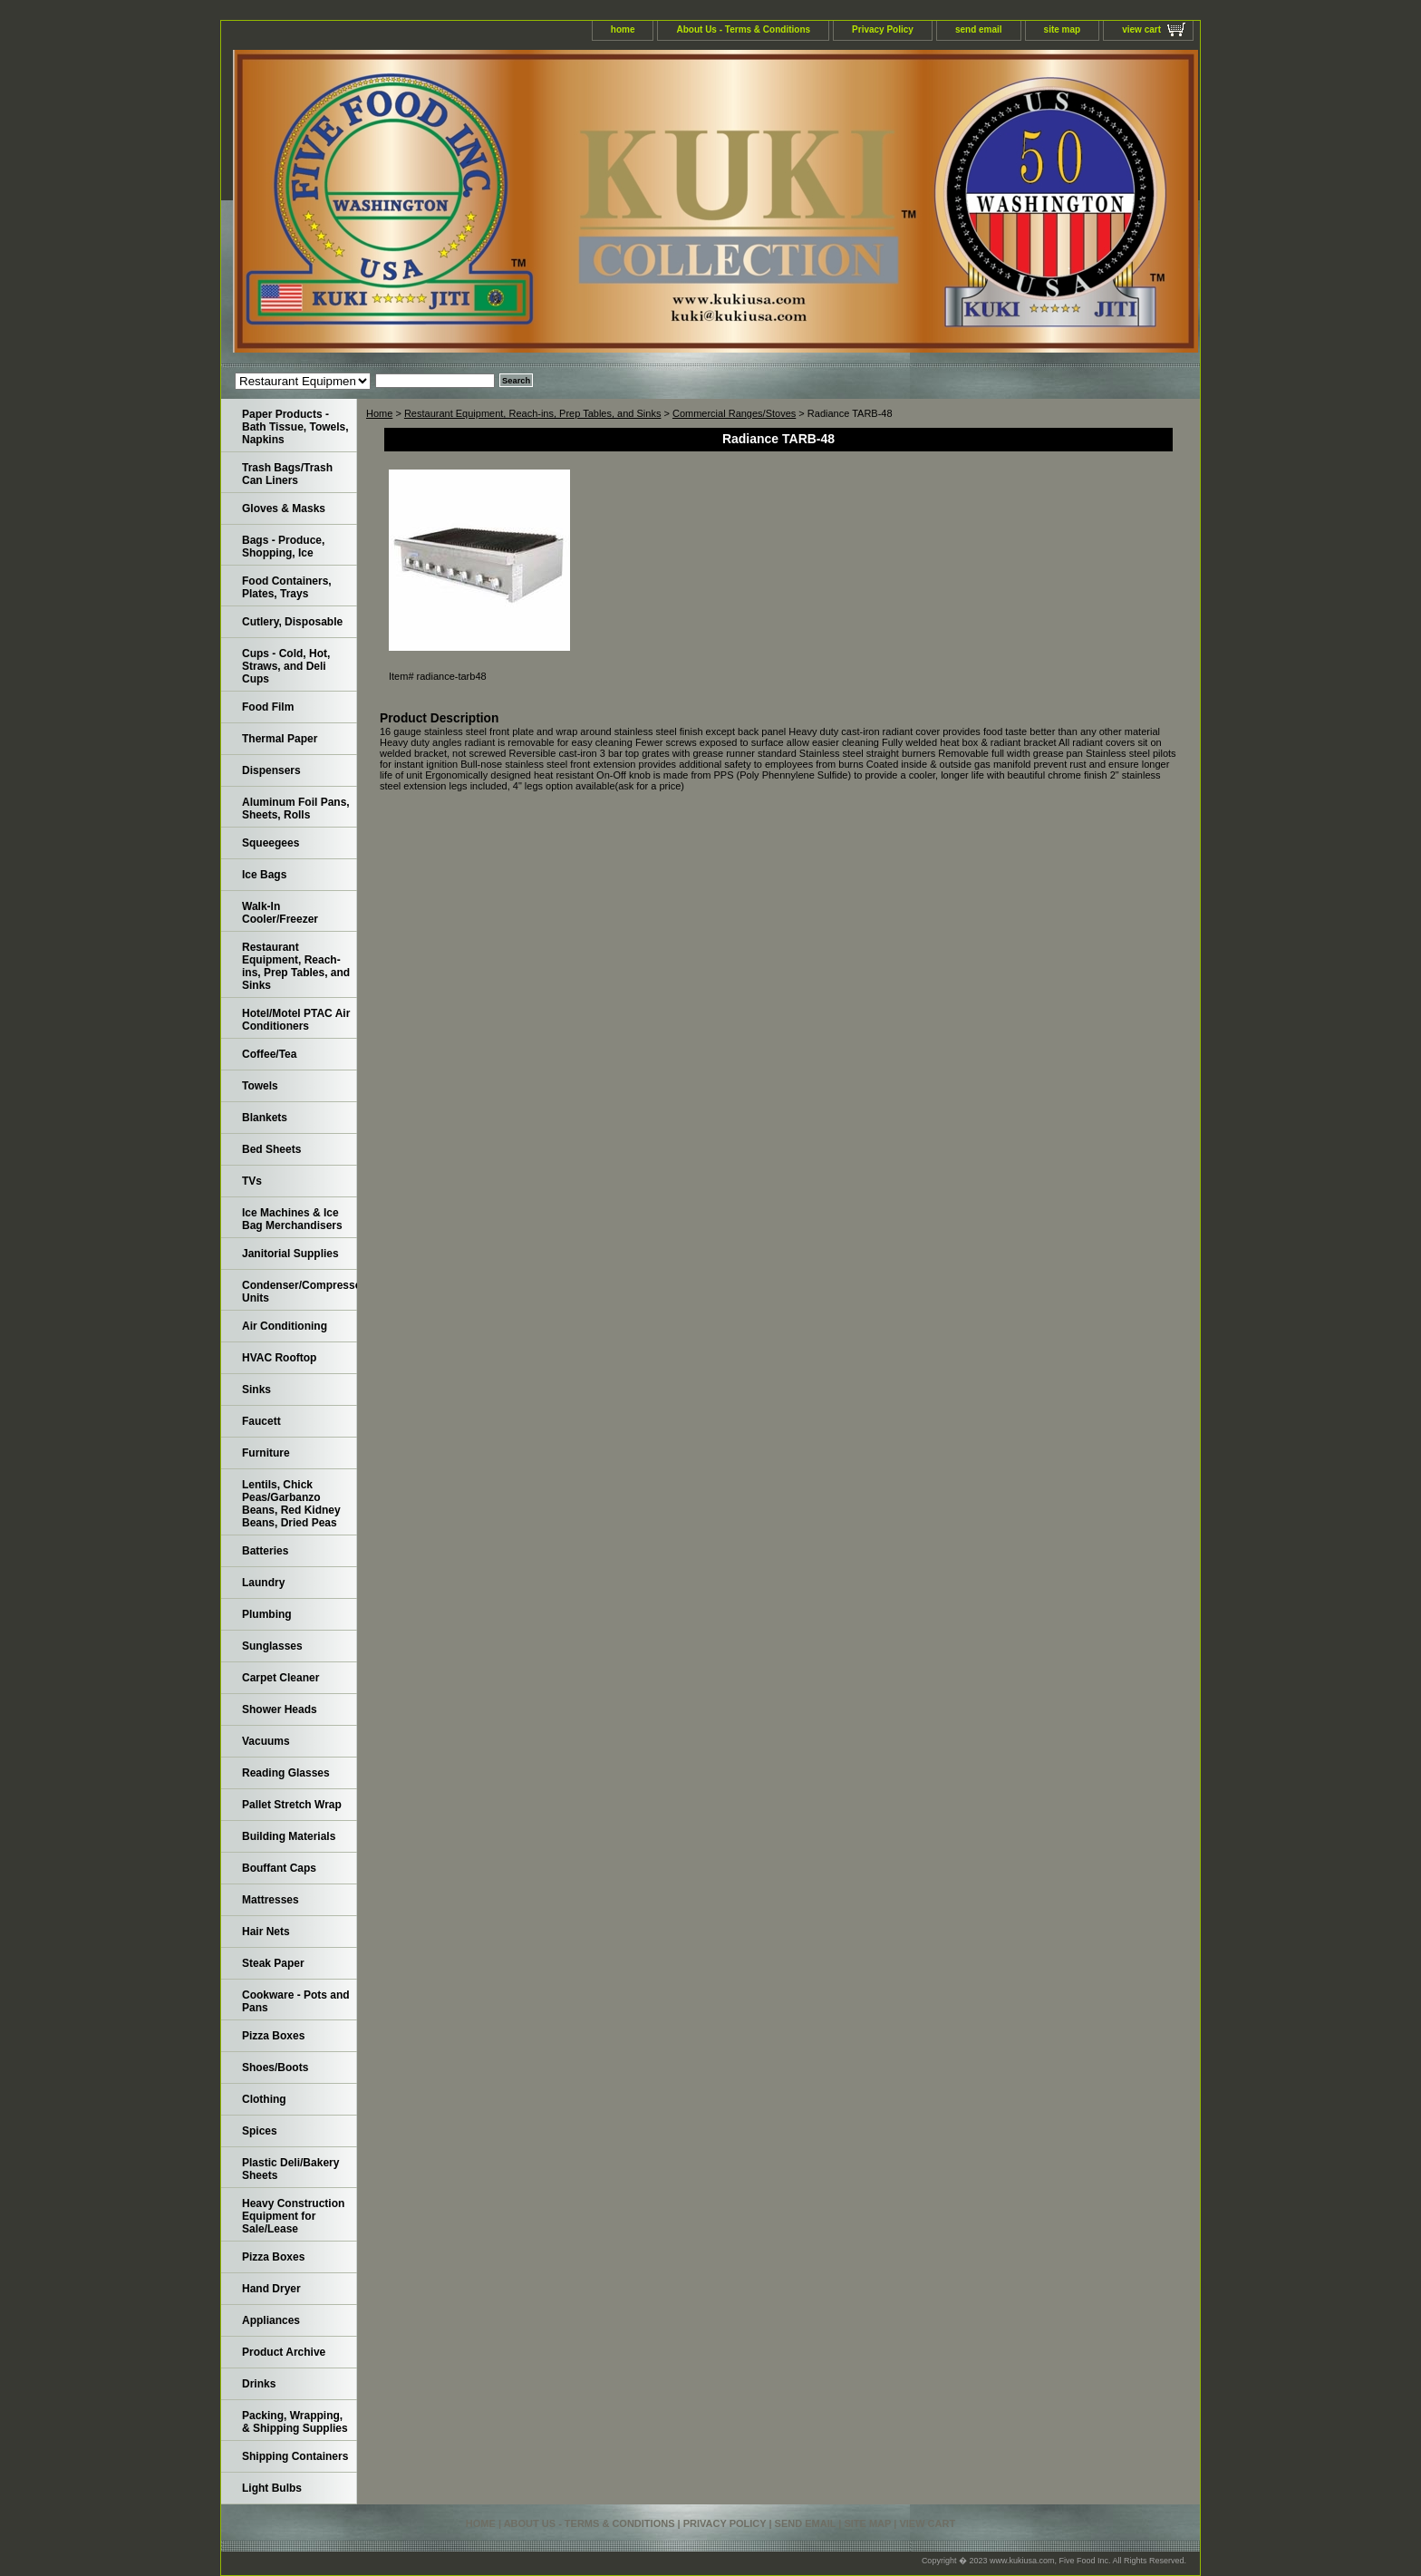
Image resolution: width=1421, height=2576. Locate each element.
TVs (252, 1181)
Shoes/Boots (275, 2067)
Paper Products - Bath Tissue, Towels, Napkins (295, 427)
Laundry (263, 1582)
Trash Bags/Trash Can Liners (287, 474)
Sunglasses (272, 1646)
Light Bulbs (272, 2488)
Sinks (256, 1389)
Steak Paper (273, 1963)
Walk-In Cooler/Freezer (280, 912)
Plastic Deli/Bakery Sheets (290, 2169)
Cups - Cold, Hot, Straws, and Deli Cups (286, 666)
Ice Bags (264, 874)
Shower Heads (279, 1709)
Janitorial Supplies (290, 1253)
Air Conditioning (284, 1326)
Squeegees (270, 843)
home (623, 29)
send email (978, 29)
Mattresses (270, 1899)
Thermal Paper (279, 738)
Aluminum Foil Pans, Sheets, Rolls (296, 808)
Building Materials (288, 1836)
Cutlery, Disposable (292, 621)
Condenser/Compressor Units (299, 1291)
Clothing (264, 2099)
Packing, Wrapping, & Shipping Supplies (295, 2422)
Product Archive (283, 2352)
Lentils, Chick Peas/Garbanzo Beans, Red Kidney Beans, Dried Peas (291, 1503)
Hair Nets (266, 1931)
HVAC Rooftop (279, 1357)
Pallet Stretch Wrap (292, 1804)
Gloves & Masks (283, 508)
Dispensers (271, 770)
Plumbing (267, 1614)
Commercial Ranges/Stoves (734, 413)
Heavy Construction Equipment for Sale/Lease (293, 2216)
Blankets (264, 1117)
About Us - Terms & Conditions (743, 29)
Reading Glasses (286, 1773)
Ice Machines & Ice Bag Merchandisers (292, 1219)
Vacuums (266, 1741)
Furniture (266, 1453)
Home (379, 413)
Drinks (259, 2383)
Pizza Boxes (273, 2035)
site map (1062, 29)
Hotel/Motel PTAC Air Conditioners (296, 1019)
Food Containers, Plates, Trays (287, 587)
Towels (260, 1086)
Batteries (265, 1551)
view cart (1141, 29)
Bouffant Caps (279, 1868)
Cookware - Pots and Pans (296, 2001)
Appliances (271, 2320)
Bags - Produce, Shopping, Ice (283, 546)
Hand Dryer (271, 2288)
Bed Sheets (271, 1149)
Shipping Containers (295, 2456)
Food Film (268, 707)
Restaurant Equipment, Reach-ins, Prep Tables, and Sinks (533, 413)
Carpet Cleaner (280, 1677)
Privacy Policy (883, 29)
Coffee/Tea (269, 1054)
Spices (259, 2131)
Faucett (261, 1421)
